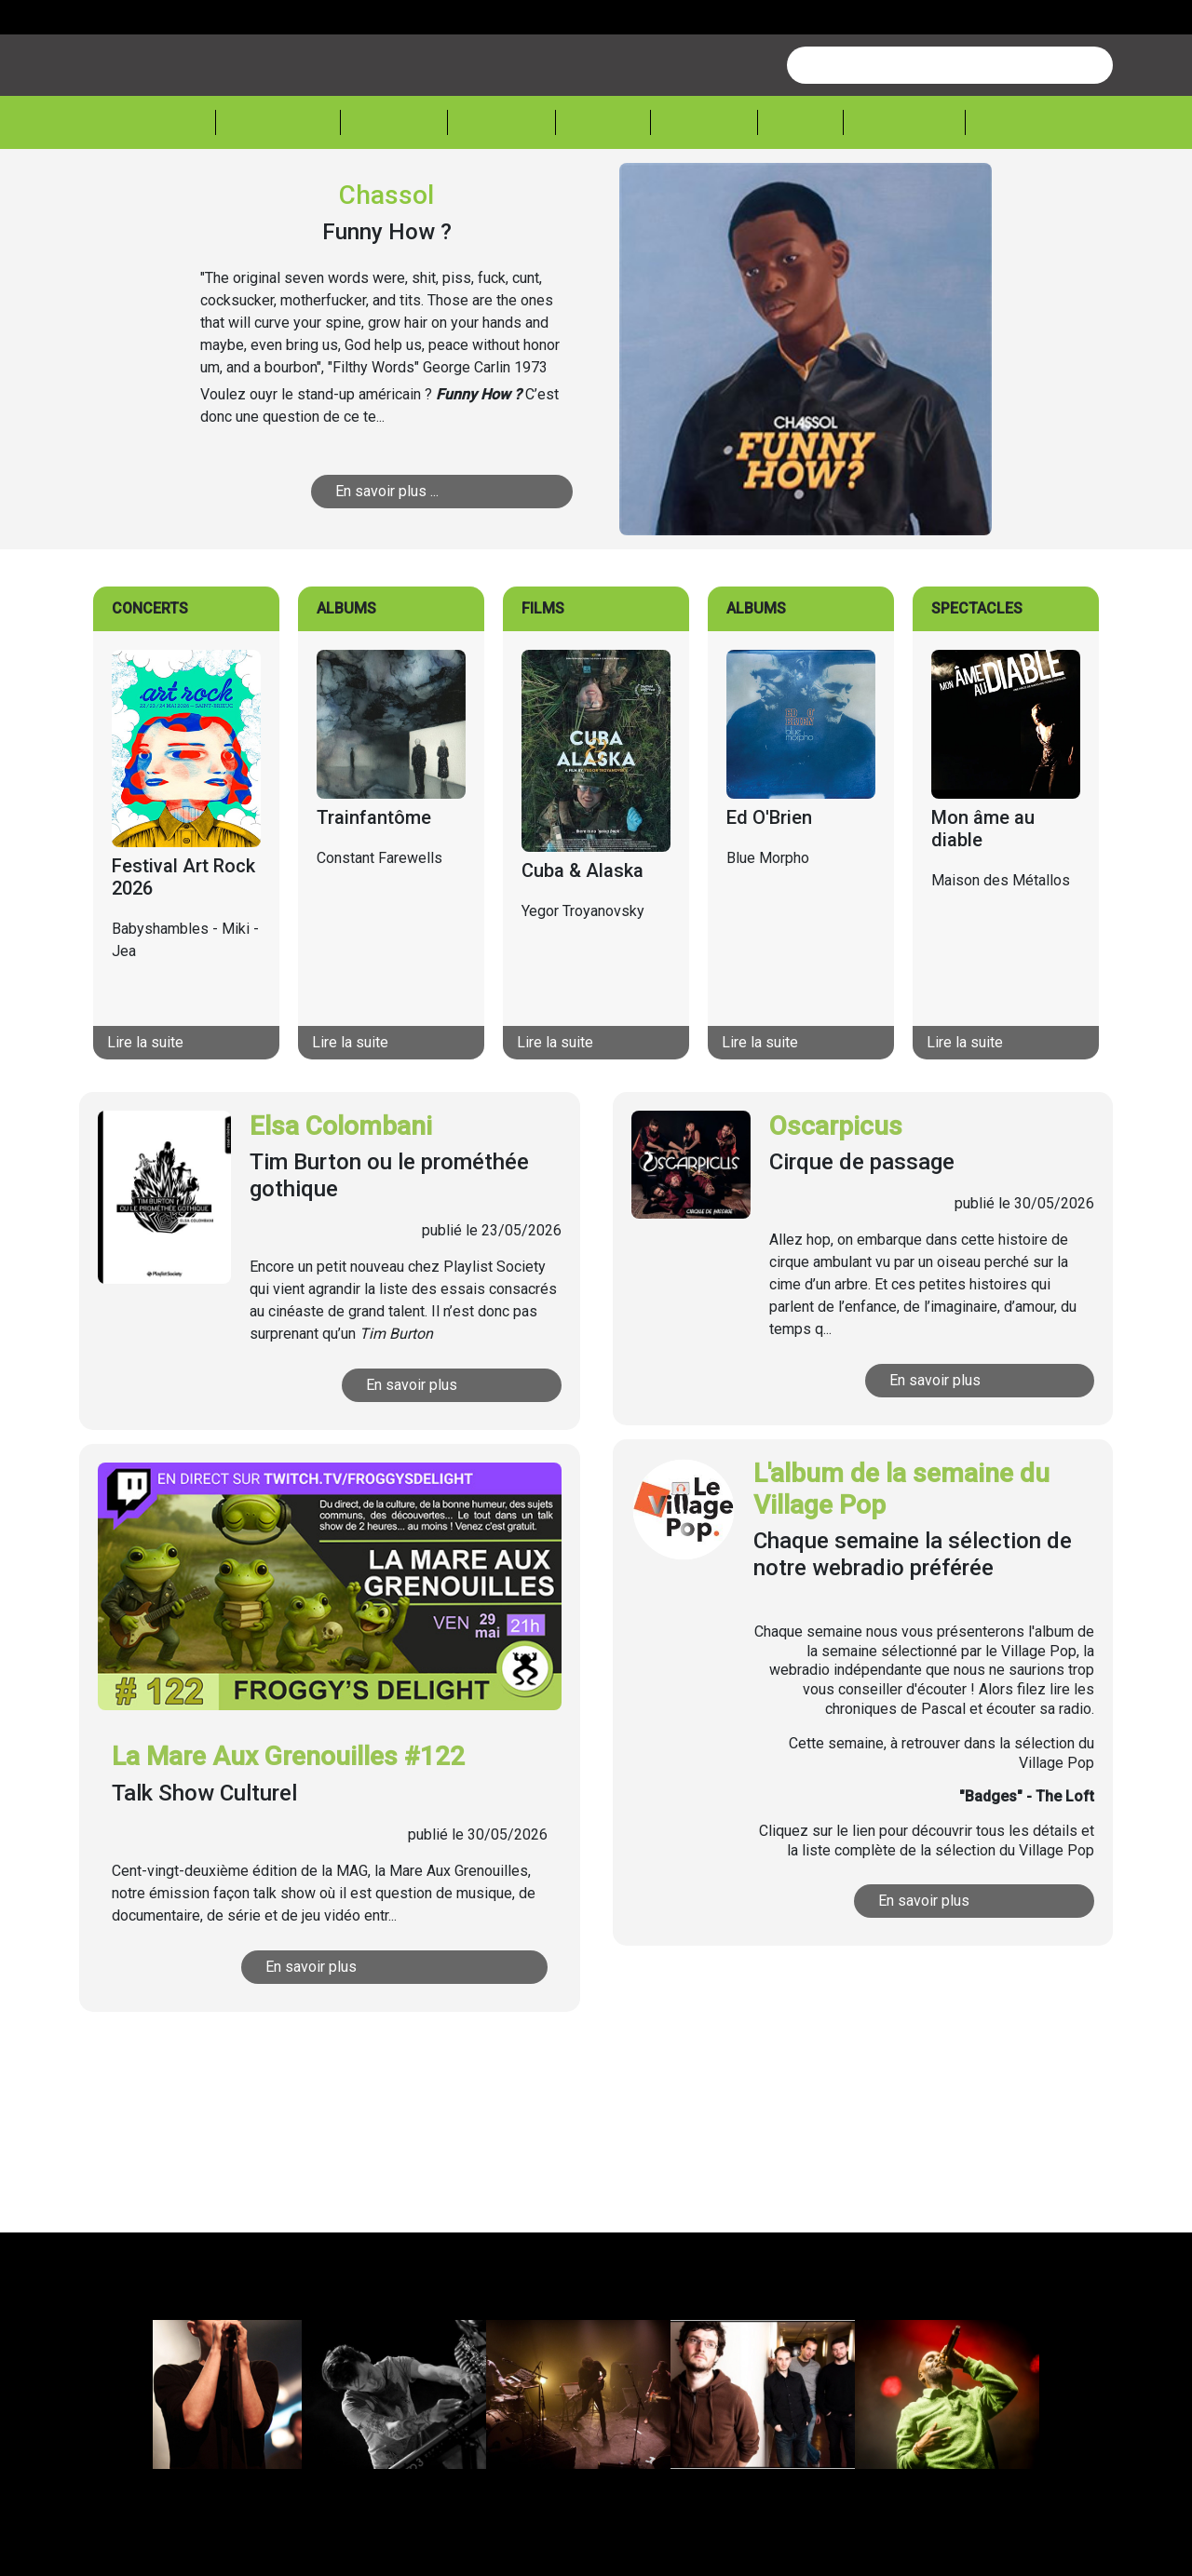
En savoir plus (428, 1455)
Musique (394, 192)
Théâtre (501, 192)
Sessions (1021, 192)
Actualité (278, 192)
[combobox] (950, 136)
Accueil (172, 191)
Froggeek (904, 192)
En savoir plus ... (406, 562)
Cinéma (603, 192)
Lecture (704, 192)
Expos (800, 192)
